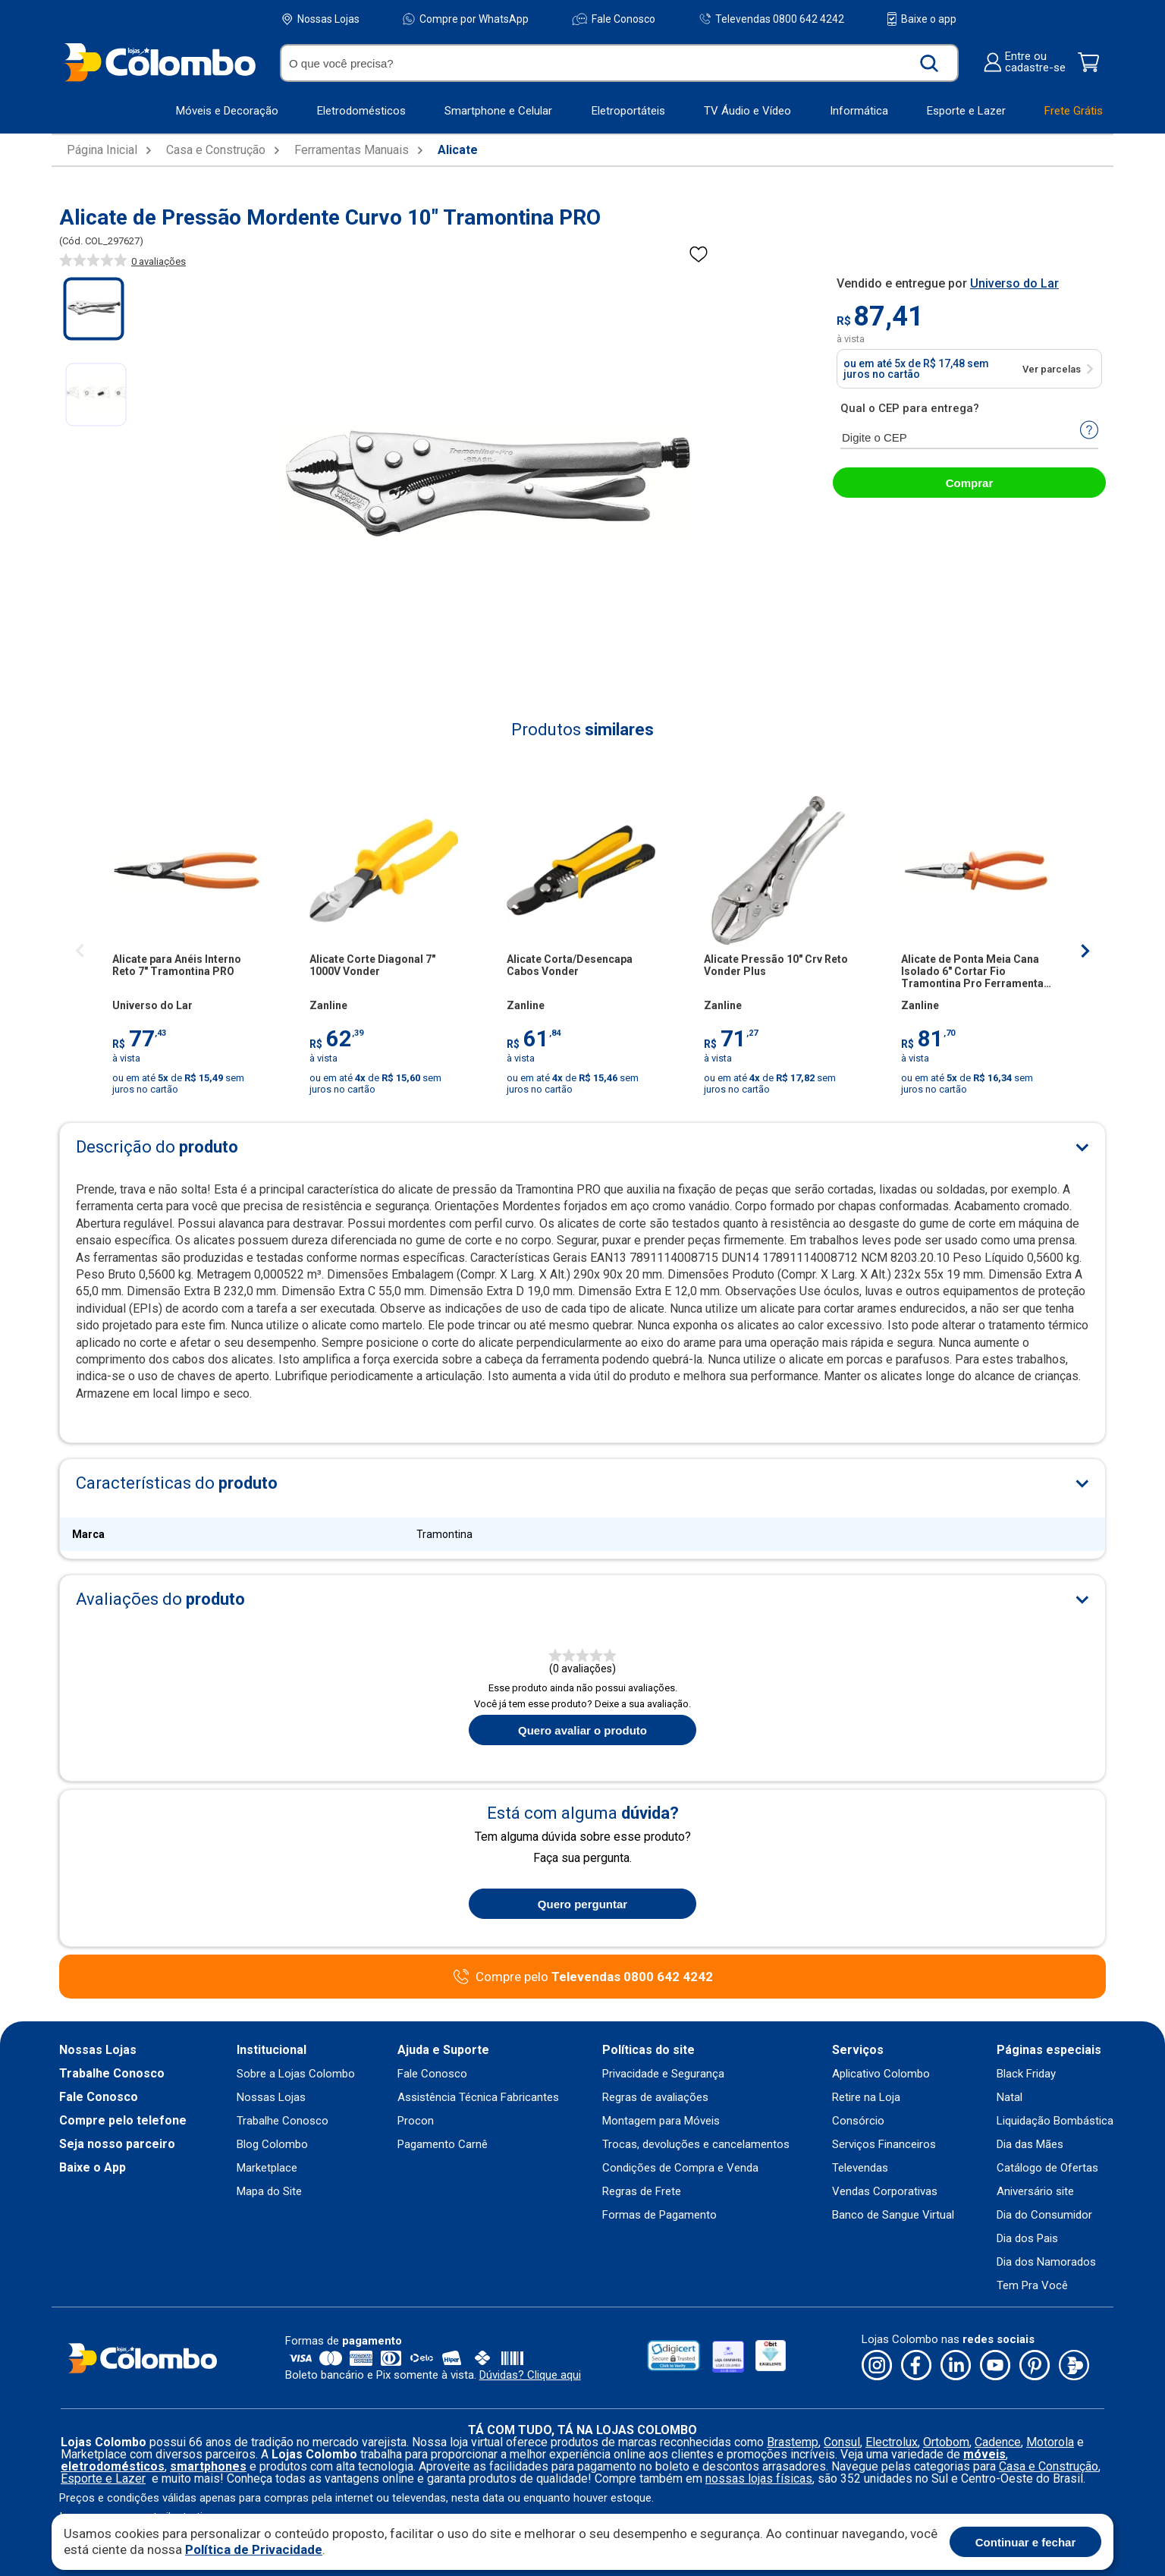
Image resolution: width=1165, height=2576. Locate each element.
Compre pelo (594, 1977)
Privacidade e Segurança (663, 2074)
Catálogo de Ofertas (1047, 2168)
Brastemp (792, 2442)
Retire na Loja (866, 2097)
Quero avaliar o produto (582, 1730)
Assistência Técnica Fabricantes (478, 2097)
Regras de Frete (641, 2191)
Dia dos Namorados (1046, 2262)
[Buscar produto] (929, 63)
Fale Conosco (613, 19)
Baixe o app (921, 19)
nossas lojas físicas (758, 2478)
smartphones (208, 2466)
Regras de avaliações (655, 2097)
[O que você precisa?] (597, 63)
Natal (1009, 2097)
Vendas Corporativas (884, 2191)
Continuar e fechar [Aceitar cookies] (1025, 2542)
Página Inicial (102, 150)
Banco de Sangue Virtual (893, 2215)
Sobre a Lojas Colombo (296, 2074)
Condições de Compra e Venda (680, 2168)
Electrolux (891, 2442)
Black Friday (1026, 2074)
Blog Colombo (272, 2144)
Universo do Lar (1014, 283)
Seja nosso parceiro (117, 2144)
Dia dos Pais (1027, 2238)
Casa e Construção (215, 150)
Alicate (458, 150)
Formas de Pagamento (659, 2215)
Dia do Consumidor (1044, 2215)
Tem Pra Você (1032, 2285)
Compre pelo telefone (123, 2121)
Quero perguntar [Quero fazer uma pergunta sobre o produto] (582, 1904)
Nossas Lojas (321, 19)
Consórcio (858, 2121)
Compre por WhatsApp (466, 19)
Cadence (998, 2442)
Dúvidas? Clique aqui (530, 2375)
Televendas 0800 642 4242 (771, 18)
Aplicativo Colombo (881, 2074)
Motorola (1050, 2442)
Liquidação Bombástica (1055, 2121)
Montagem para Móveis (661, 2121)
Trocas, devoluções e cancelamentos (696, 2144)
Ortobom (946, 2442)
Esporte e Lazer (103, 2478)
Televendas (860, 2168)
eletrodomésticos (113, 2466)
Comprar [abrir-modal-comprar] (970, 483)
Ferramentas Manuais (351, 150)
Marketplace (267, 2168)
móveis (984, 2454)
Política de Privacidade (253, 2549)
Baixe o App (92, 2168)
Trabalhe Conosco (112, 2074)
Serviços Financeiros (884, 2144)
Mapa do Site (269, 2191)
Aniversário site (1035, 2191)
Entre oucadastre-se (1024, 62)
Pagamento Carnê (442, 2144)
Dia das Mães (1030, 2144)
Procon (415, 2121)
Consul (842, 2442)
